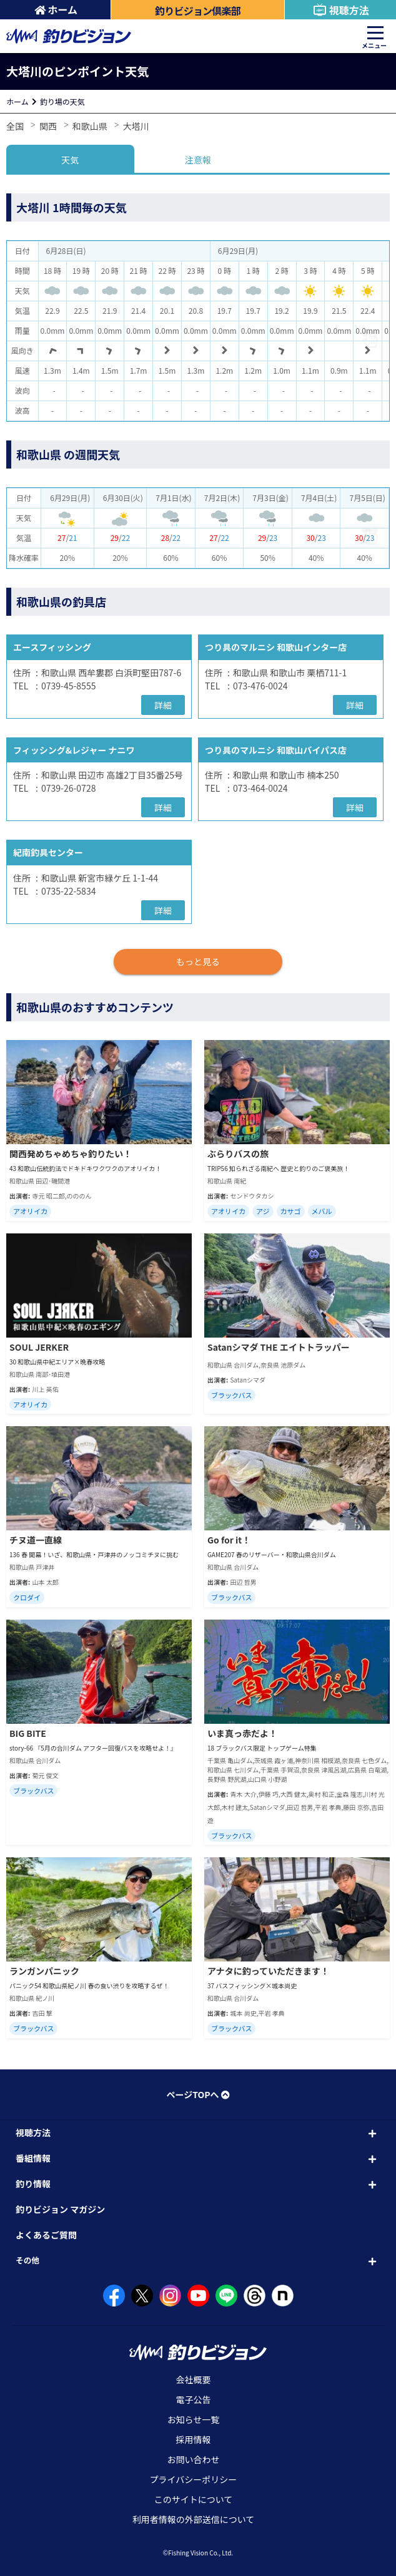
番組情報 (33, 2158)
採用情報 (193, 2439)
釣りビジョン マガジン (60, 2209)
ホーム (55, 9)
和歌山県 (89, 126)
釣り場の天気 (62, 101)
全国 (15, 126)
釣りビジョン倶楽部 (197, 10)
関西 (48, 126)
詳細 (163, 705)
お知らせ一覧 (193, 2419)
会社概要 (193, 2379)
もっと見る (198, 961)
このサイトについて (193, 2499)
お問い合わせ (193, 2459)
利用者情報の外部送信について (193, 2519)
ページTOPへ (197, 2094)
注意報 (198, 159)
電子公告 (193, 2399)
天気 (70, 159)
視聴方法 (340, 9)
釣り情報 (33, 2183)
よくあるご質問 (46, 2234)
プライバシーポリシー (193, 2479)
